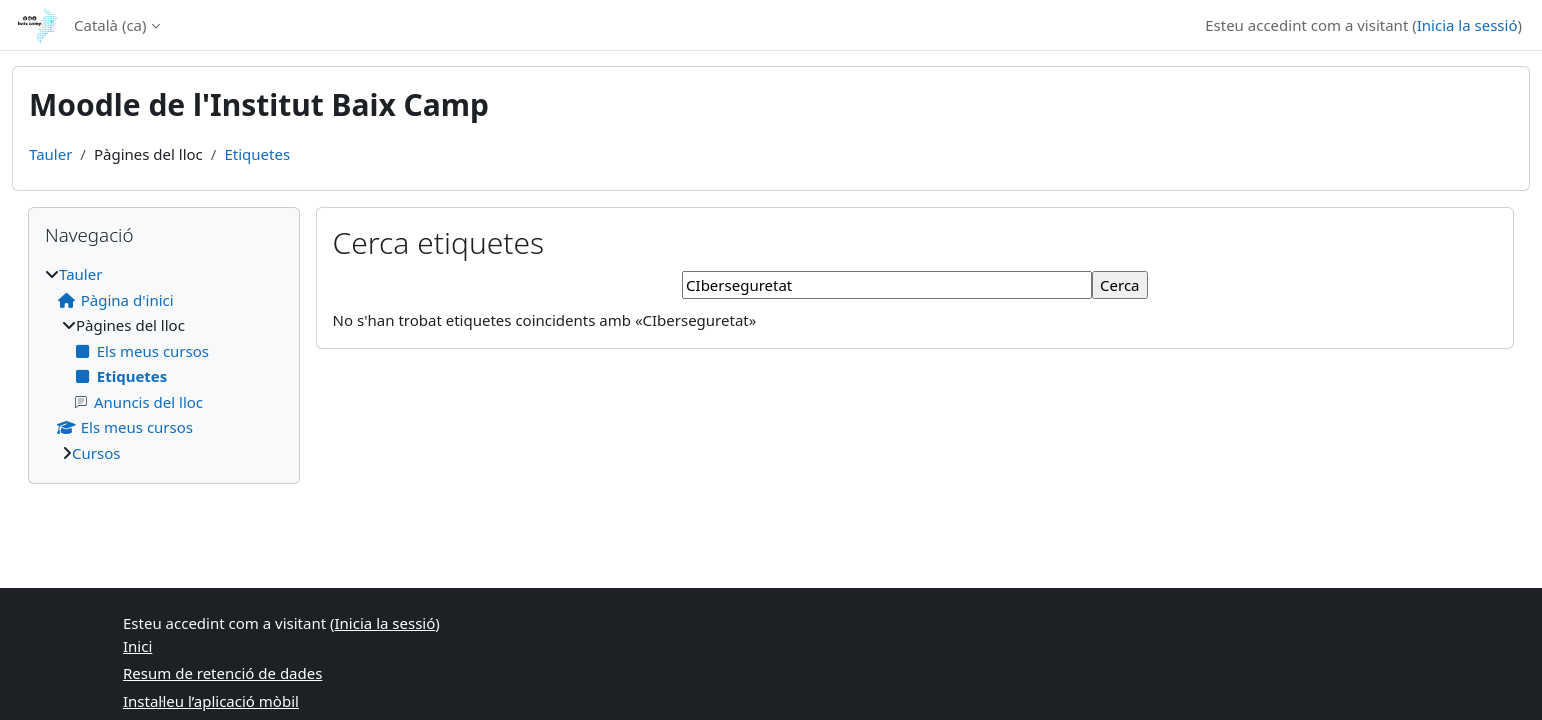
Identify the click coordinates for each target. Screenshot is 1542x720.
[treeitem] (164, 363)
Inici (137, 646)
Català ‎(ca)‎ (110, 25)
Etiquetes (257, 154)
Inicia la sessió (1467, 25)
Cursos (96, 453)
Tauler (50, 154)
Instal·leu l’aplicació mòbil (211, 701)
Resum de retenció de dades (222, 673)
